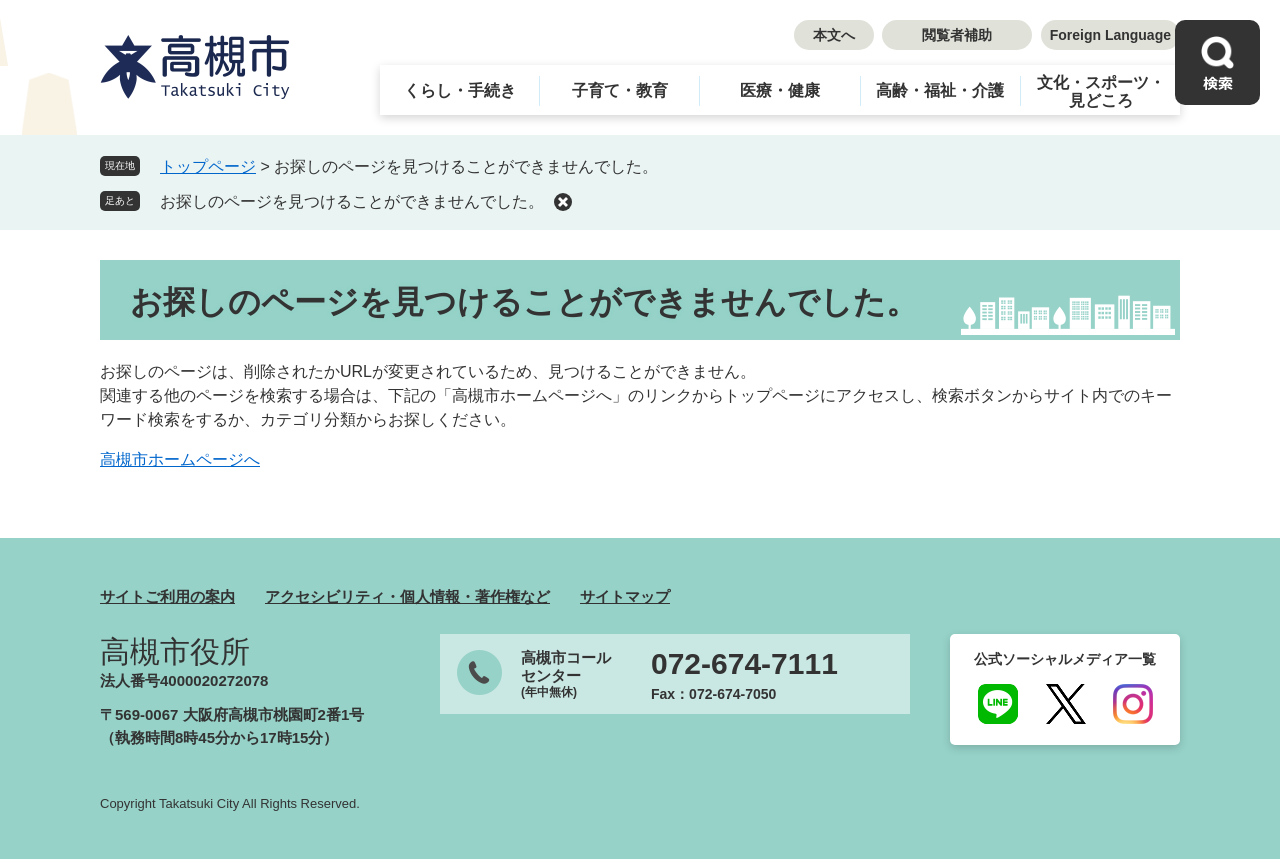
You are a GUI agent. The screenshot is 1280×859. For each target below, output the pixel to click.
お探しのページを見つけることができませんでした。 (352, 201)
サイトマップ (625, 596)
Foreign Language (1110, 35)
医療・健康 (780, 90)
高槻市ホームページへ (180, 459)
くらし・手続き (460, 90)
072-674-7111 (744, 664)
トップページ (208, 166)
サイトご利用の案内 (167, 596)
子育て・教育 (620, 90)
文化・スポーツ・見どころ (1101, 91)
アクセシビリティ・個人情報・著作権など (407, 596)
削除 (563, 202)
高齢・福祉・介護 (940, 90)
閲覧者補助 (957, 35)
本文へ (834, 35)
